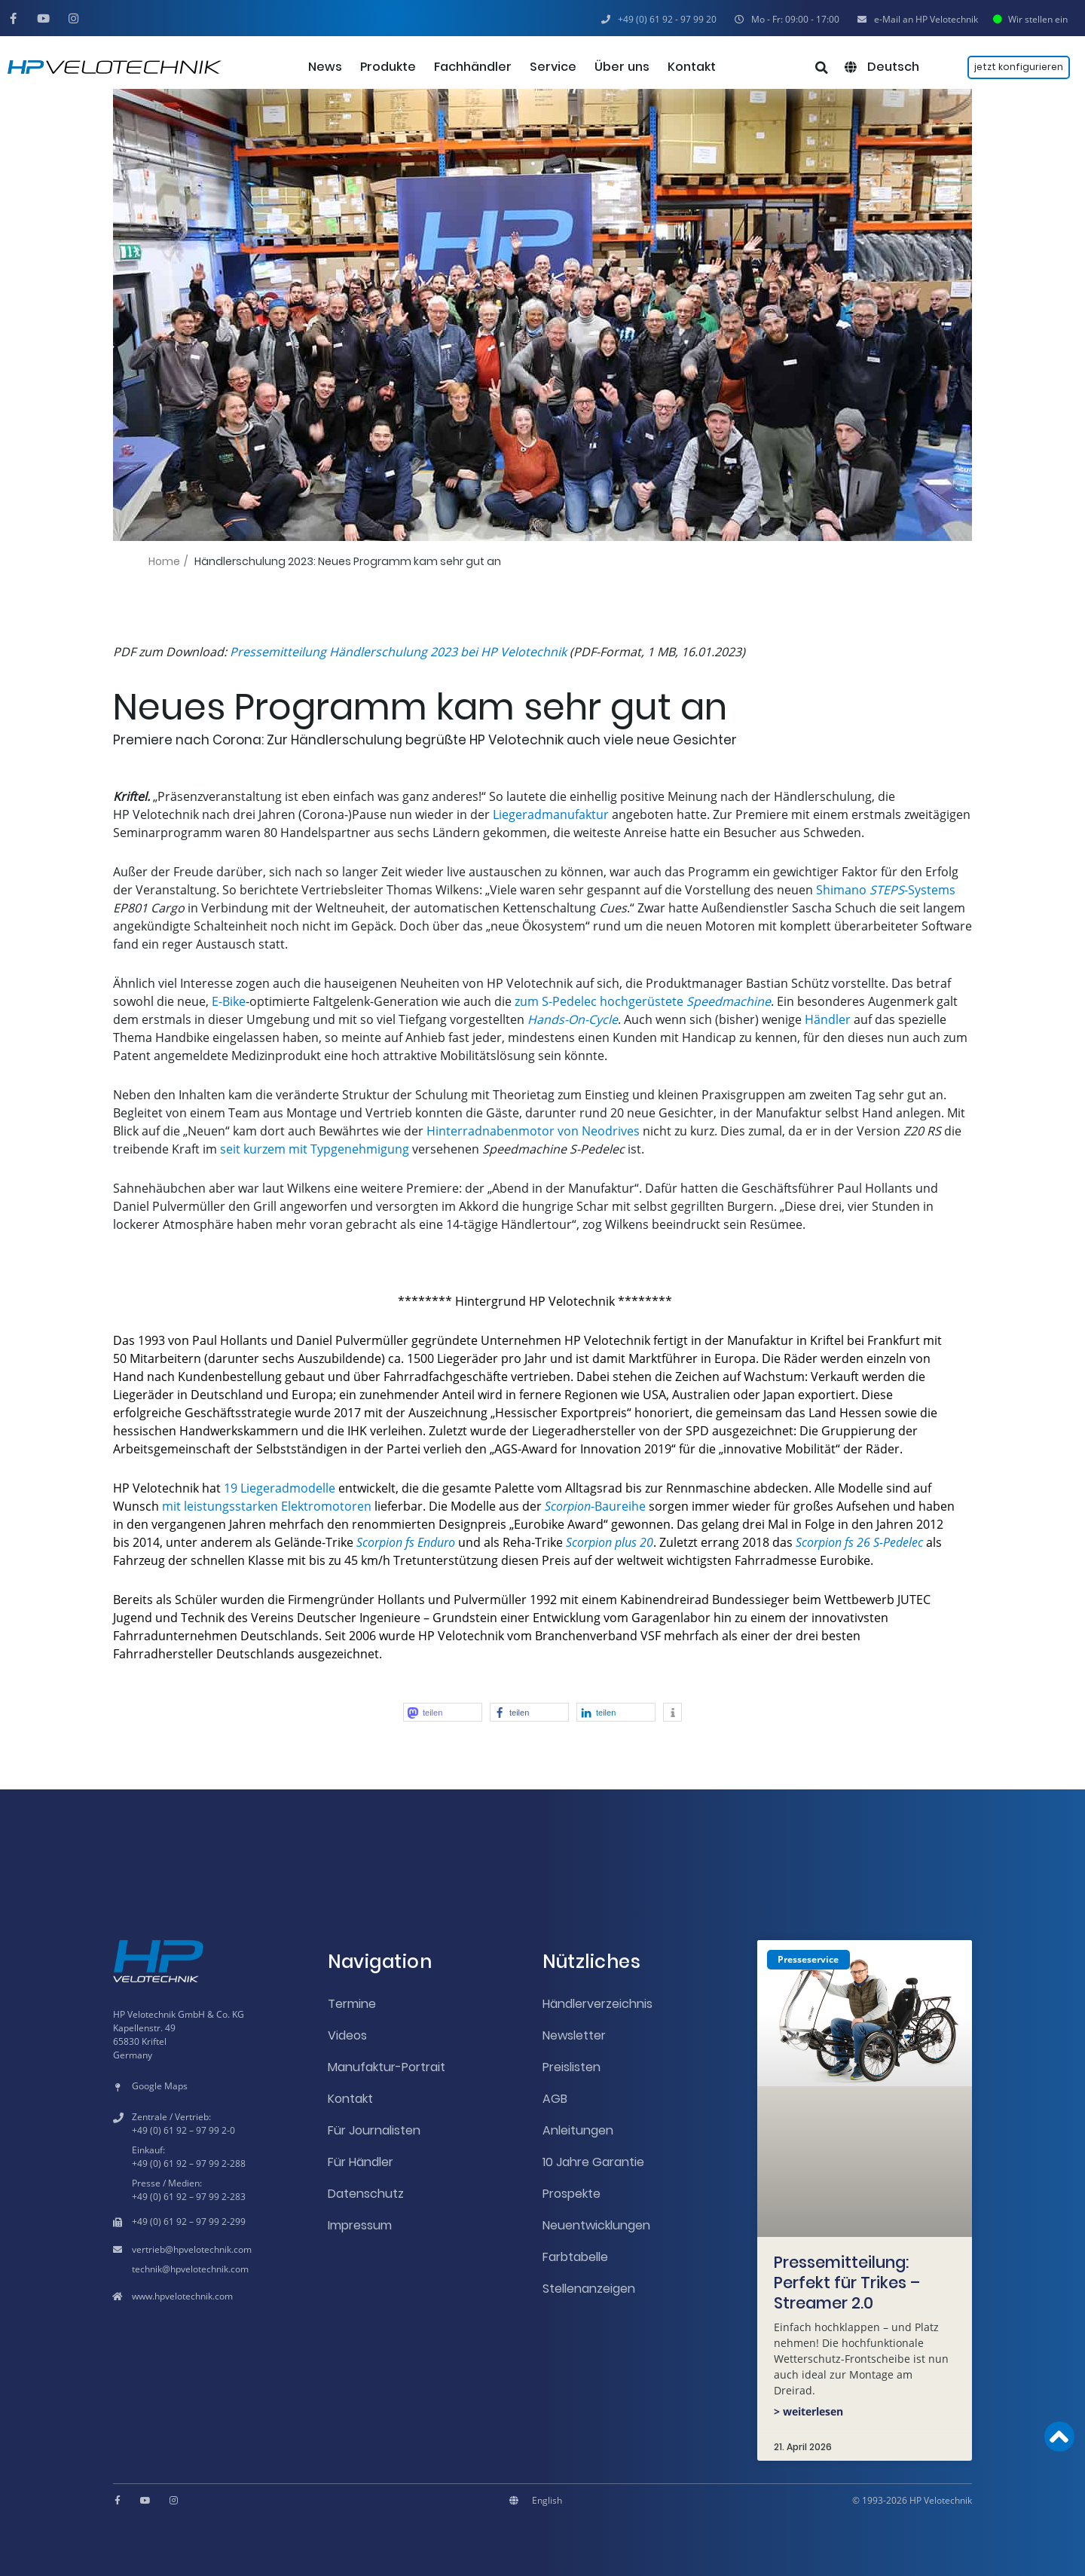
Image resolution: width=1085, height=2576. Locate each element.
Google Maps (160, 2085)
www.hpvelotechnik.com (182, 2296)
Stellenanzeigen (588, 2288)
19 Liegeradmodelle (279, 1488)
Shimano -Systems (885, 890)
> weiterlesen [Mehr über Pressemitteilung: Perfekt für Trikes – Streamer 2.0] (808, 2411)
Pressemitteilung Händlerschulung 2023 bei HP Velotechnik (398, 651)
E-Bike (229, 1001)
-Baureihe (595, 1506)
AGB (554, 2098)
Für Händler (360, 2162)
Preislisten (571, 2067)
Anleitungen (577, 2130)
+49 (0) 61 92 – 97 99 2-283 (189, 2196)
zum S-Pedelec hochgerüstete (643, 1001)
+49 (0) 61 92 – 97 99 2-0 (183, 2130)
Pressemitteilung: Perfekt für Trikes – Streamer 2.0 (847, 2283)
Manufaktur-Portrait (386, 2067)
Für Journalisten (374, 2130)
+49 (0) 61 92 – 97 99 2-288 (189, 2163)
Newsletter (574, 2035)
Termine (352, 2003)
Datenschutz (366, 2193)
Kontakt (350, 2098)
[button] (787, 19)
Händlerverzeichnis (597, 2003)
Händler (828, 1019)
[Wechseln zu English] (547, 2501)
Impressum (360, 2225)
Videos (347, 2035)
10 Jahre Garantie (593, 2162)
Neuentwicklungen (596, 2225)
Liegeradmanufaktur (551, 814)
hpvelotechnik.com (212, 2249)
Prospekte (571, 2193)
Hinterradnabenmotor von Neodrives (533, 1131)
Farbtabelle (575, 2257)
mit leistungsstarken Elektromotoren (266, 1506)
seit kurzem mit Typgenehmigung (314, 1149)
